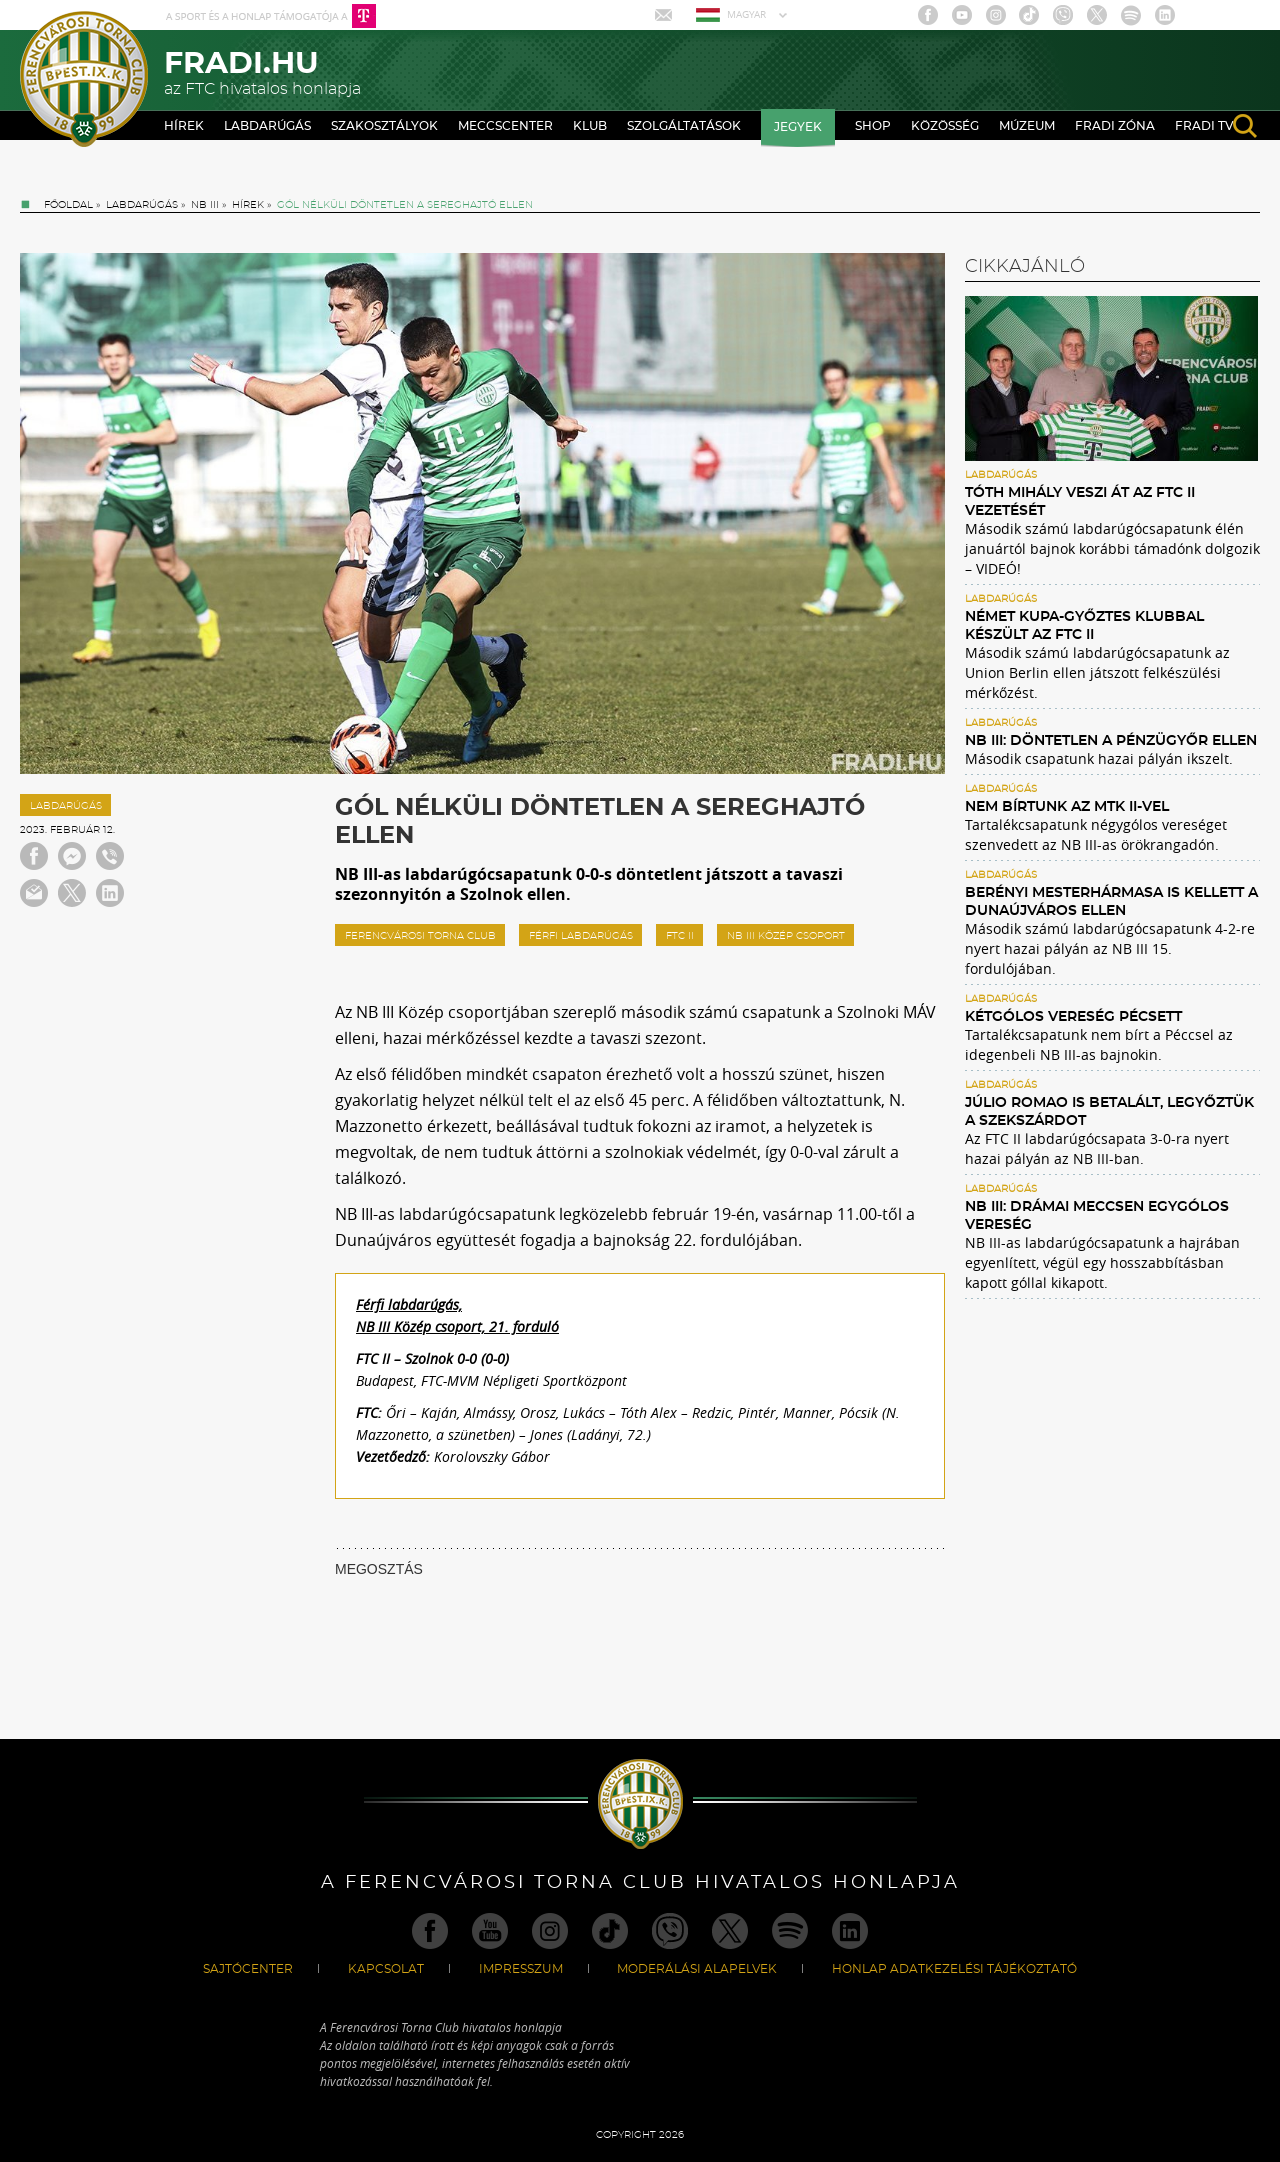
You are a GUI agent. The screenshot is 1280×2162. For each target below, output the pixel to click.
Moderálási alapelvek (697, 1969)
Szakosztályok (384, 126)
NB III (205, 205)
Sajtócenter (248, 1969)
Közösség (945, 126)
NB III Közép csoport (786, 936)
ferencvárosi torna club (420, 936)
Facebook (928, 15)
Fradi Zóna (1115, 126)
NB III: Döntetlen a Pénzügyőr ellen (1111, 741)
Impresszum (521, 1969)
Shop (873, 126)
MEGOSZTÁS (379, 1569)
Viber (1063, 15)
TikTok (1029, 15)
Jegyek (798, 127)
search (1245, 126)
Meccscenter (505, 126)
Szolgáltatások (684, 126)
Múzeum (1027, 126)
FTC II (680, 936)
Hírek (184, 126)
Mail (665, 15)
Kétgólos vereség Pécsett (1073, 1017)
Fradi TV (1204, 126)
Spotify (1131, 15)
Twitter (1097, 15)
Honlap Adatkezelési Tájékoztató (954, 1969)
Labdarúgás (267, 126)
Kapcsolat (386, 1969)
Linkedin (1165, 15)
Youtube (962, 15)
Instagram (996, 15)
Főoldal (68, 205)
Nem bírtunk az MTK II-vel (1067, 807)
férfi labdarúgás (581, 936)
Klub (590, 126)
